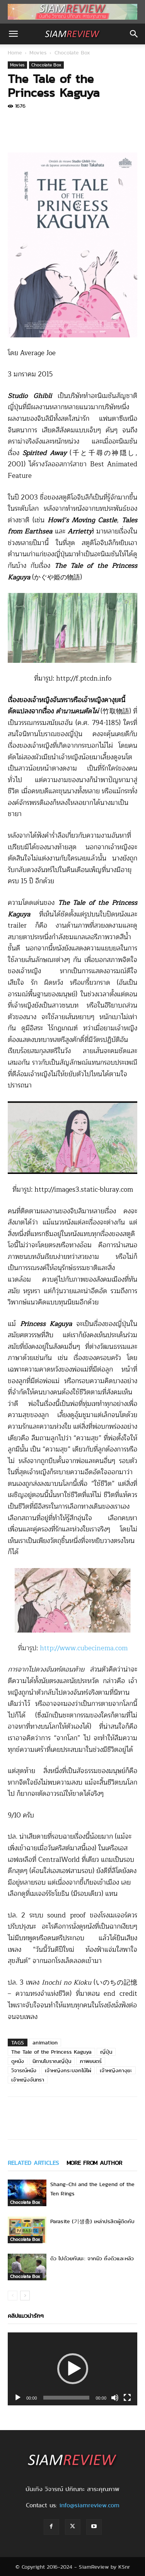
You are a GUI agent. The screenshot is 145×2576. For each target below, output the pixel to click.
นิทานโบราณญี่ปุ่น (51, 2061)
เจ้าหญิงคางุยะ (116, 2070)
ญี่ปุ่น (106, 2052)
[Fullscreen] (127, 2398)
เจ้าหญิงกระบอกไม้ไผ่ (68, 2070)
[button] (13, 34)
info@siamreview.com (89, 2505)
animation (45, 2042)
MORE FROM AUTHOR (94, 2163)
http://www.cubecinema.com (84, 1648)
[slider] (66, 2398)
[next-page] (25, 2295)
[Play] (18, 2398)
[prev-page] (12, 2295)
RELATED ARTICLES (33, 2163)
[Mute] (115, 2398)
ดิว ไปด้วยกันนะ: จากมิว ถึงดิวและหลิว (92, 2258)
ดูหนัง (17, 2061)
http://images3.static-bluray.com (83, 1189)
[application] (72, 2368)
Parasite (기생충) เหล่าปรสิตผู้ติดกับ (92, 2221)
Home (15, 52)
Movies (38, 52)
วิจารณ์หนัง (23, 2070)
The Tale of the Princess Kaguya (51, 2052)
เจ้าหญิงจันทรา (27, 2079)
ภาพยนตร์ (91, 2061)
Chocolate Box (72, 52)
